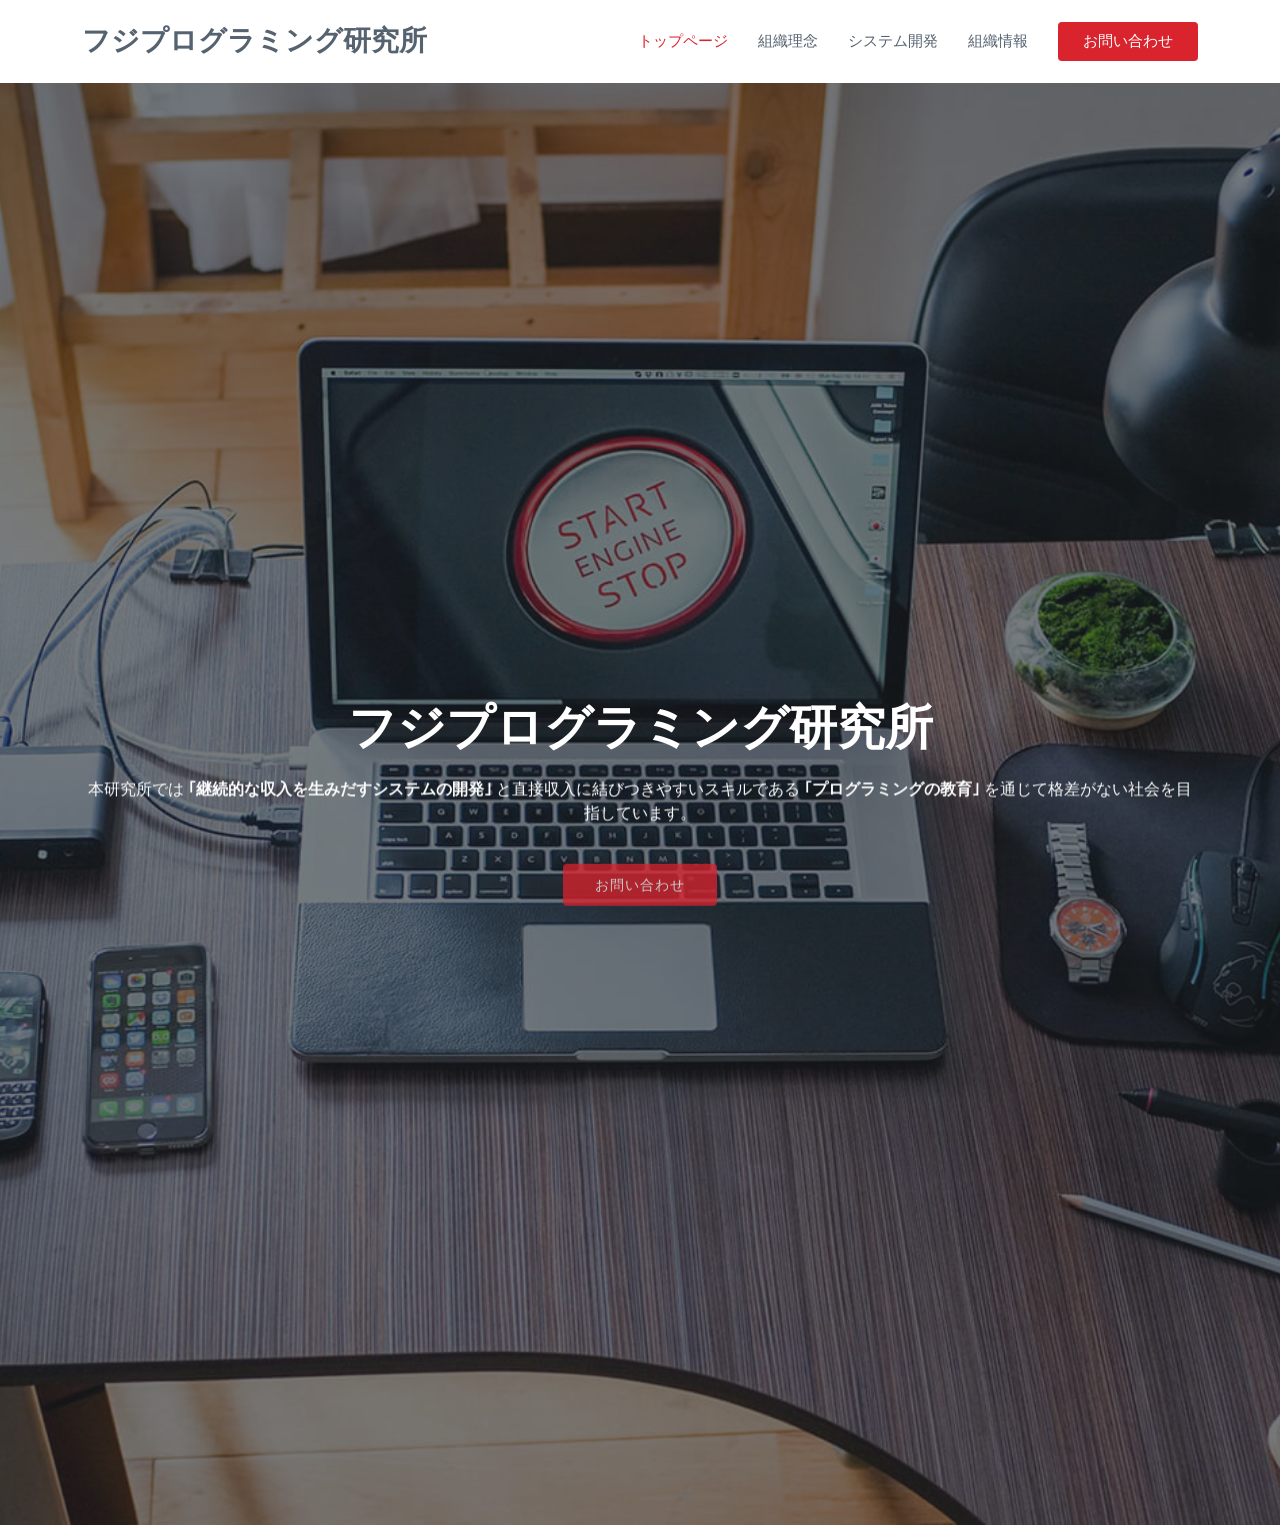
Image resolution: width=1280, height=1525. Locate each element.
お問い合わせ (1128, 40)
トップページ (683, 40)
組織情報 (998, 40)
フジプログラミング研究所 (254, 40)
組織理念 (788, 40)
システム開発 (893, 40)
